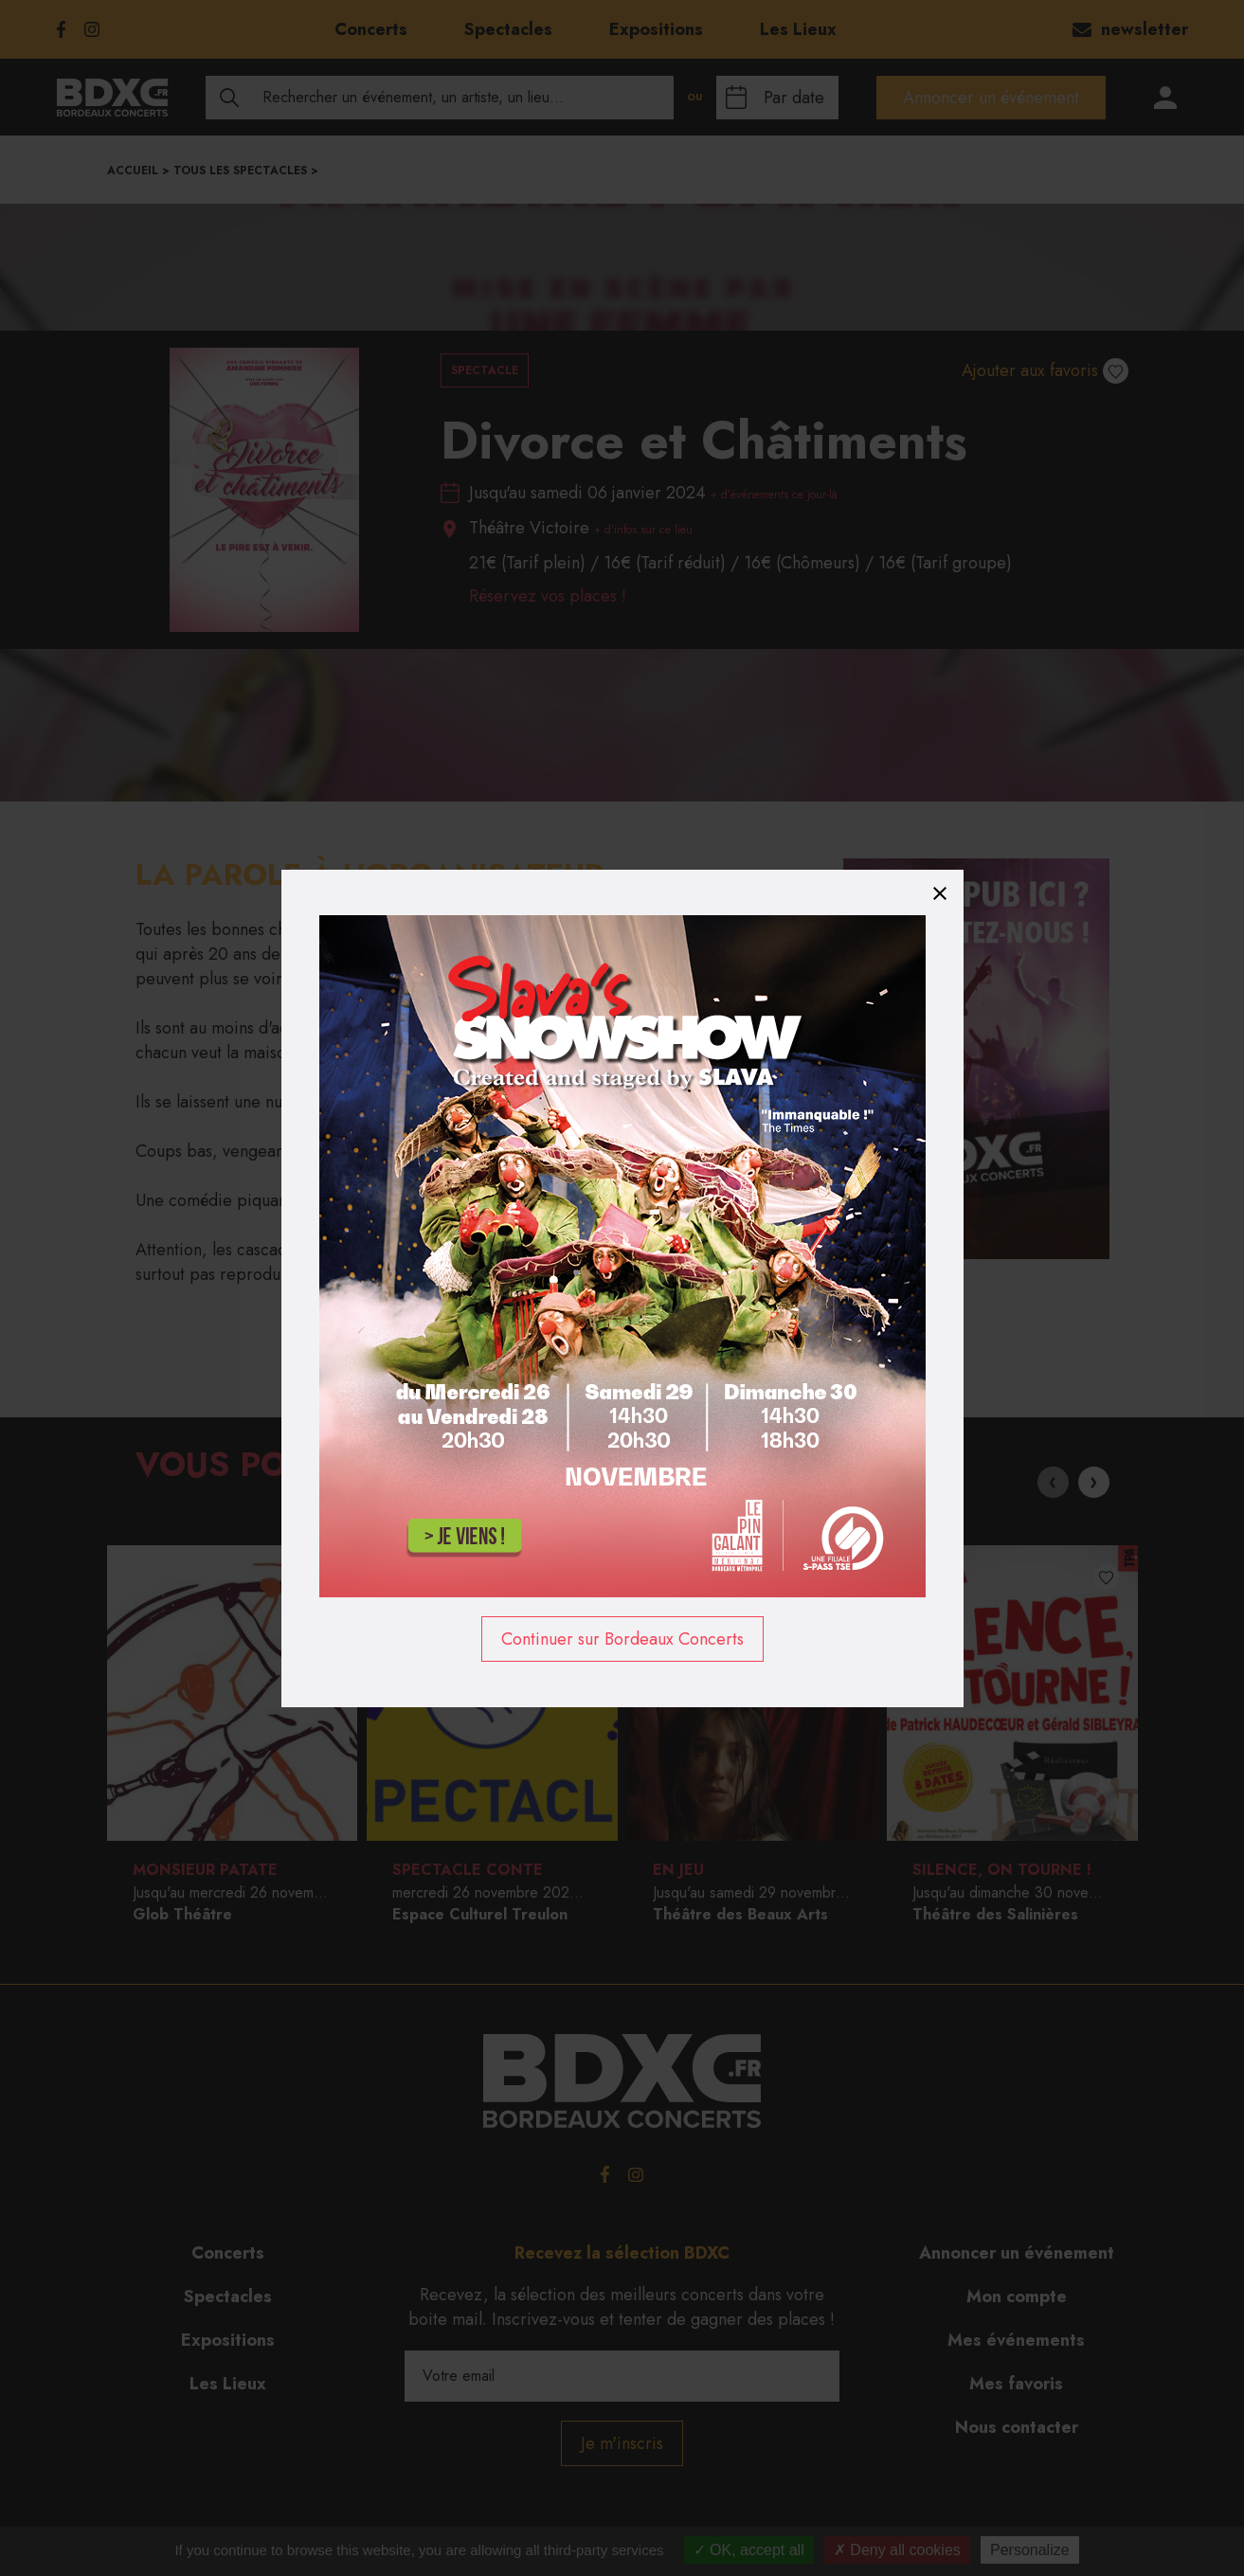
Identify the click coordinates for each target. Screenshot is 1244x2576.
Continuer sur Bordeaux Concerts (622, 1639)
